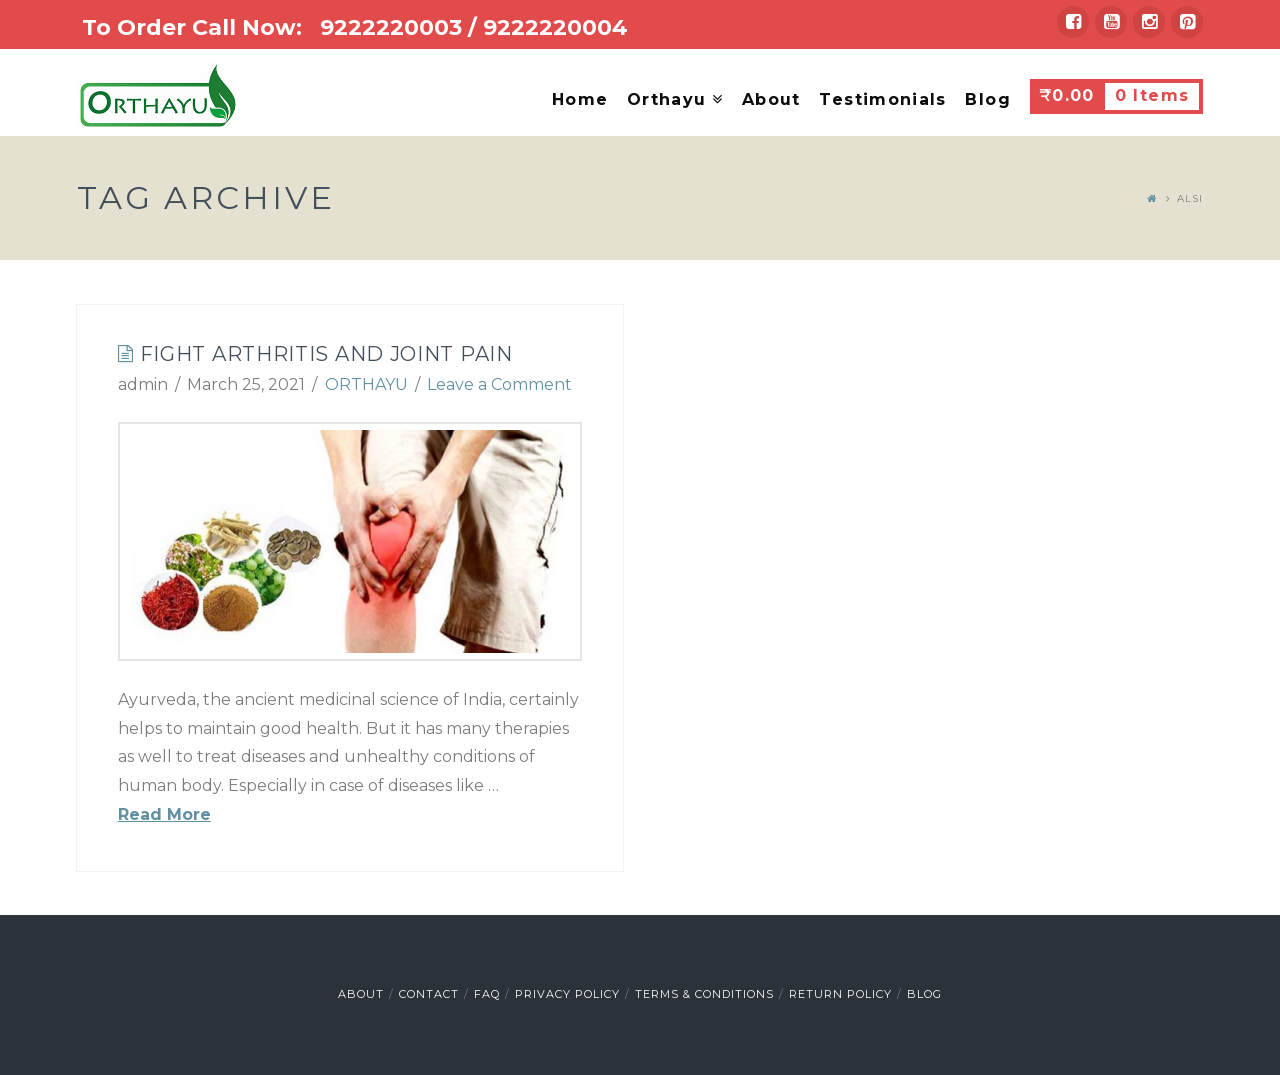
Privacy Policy (567, 994)
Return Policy (840, 994)
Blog (924, 994)
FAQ (487, 994)
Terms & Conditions (704, 994)
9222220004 (555, 27)
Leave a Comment (499, 384)
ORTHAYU (366, 384)
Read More (164, 814)
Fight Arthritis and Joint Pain (326, 354)
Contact (429, 994)
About (361, 994)
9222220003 (391, 27)
